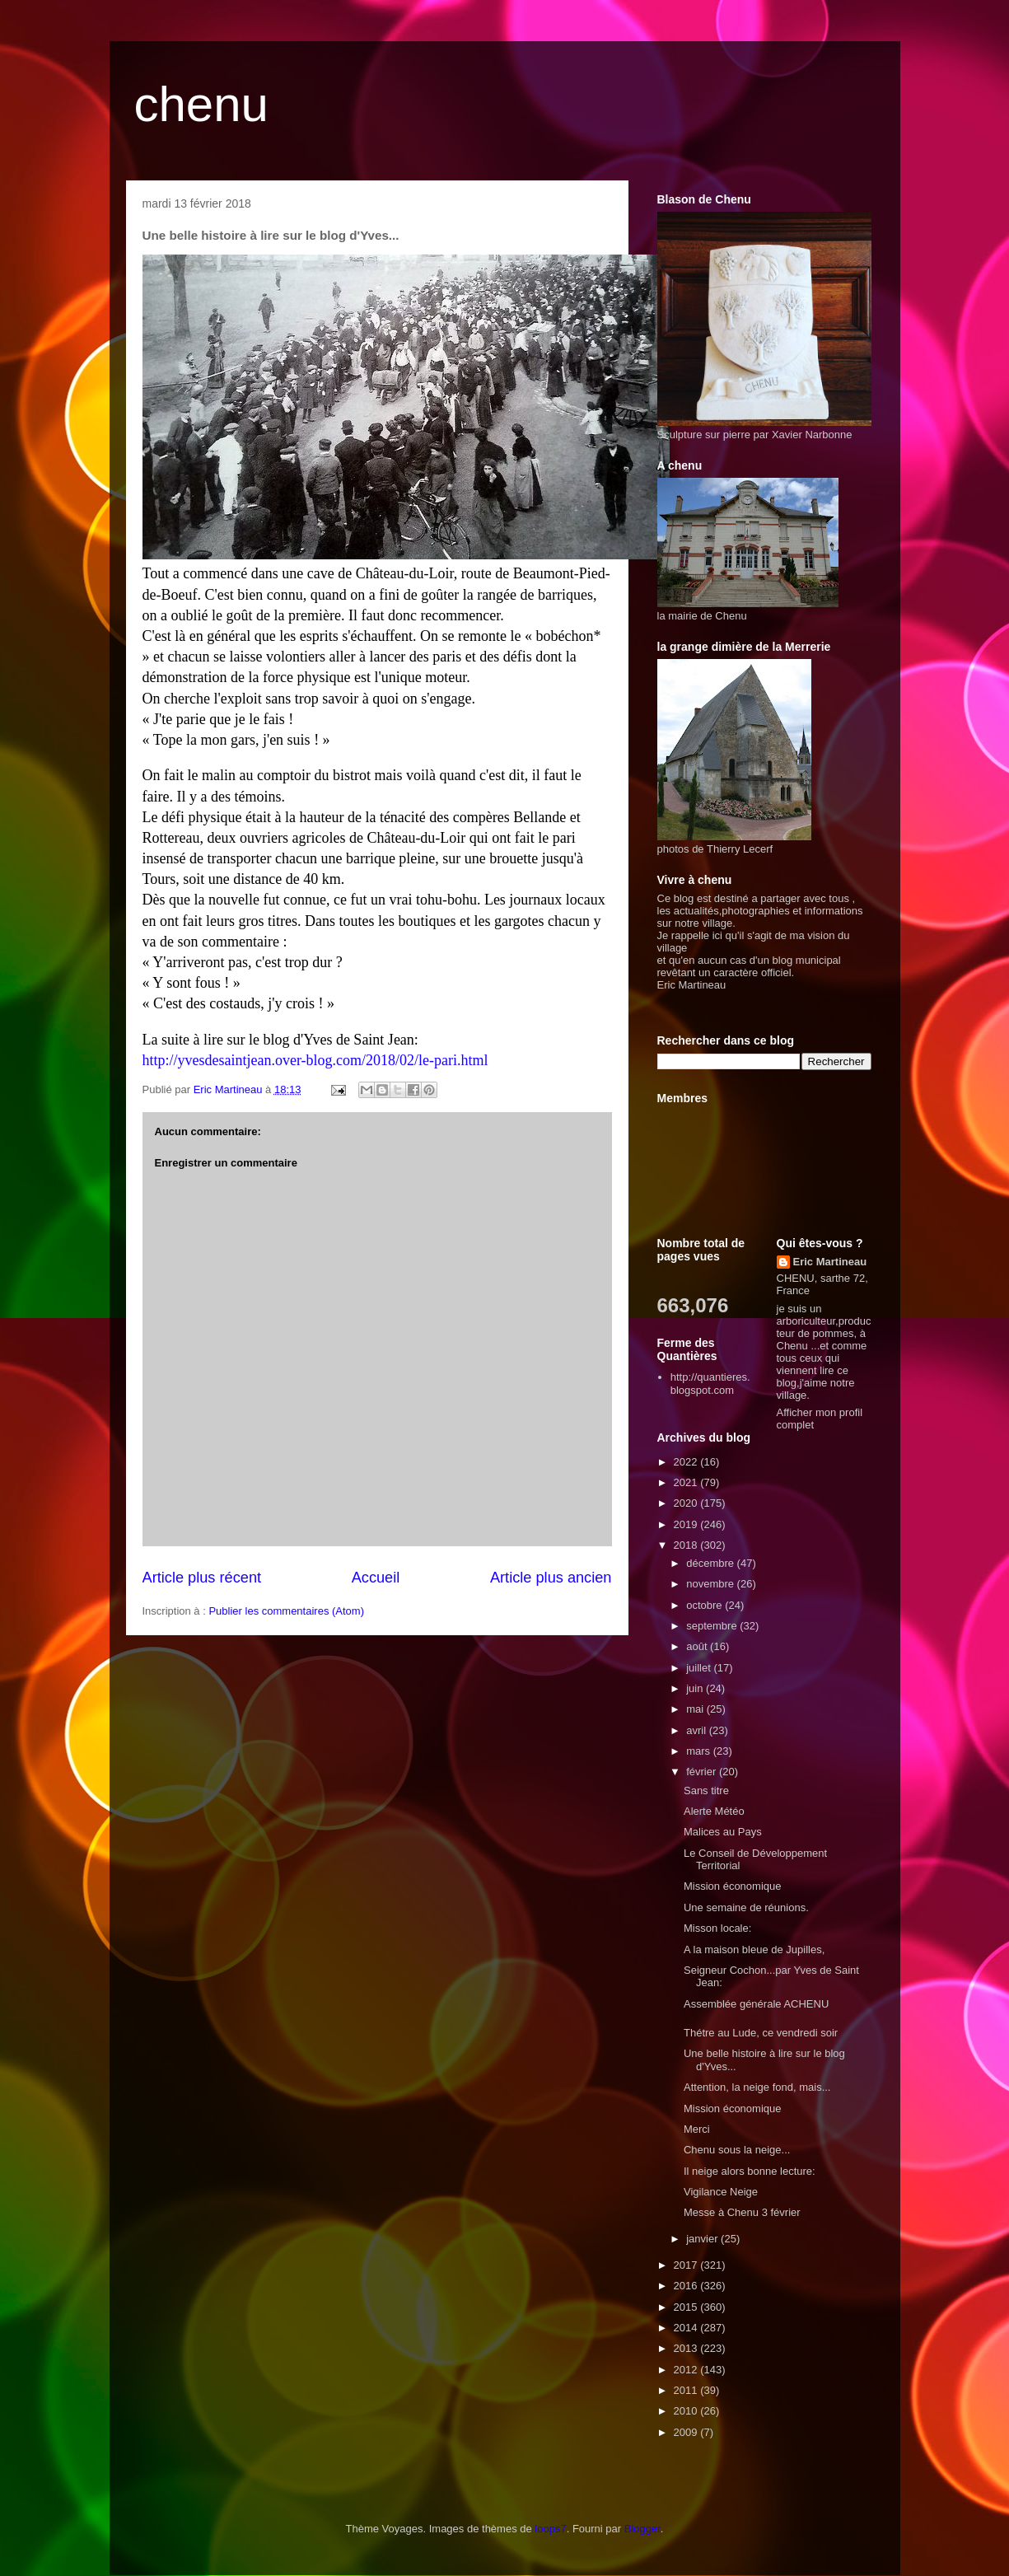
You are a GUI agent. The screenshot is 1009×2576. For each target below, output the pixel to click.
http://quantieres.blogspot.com (710, 1383)
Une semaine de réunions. (746, 1907)
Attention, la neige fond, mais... (757, 2087)
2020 (687, 1503)
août (698, 1646)
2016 (687, 2285)
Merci (697, 2129)
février (702, 1771)
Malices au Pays (723, 1832)
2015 (687, 2307)
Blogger (642, 2528)
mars (699, 1751)
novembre (711, 1584)
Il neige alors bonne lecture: (749, 2171)
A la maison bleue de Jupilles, (754, 1949)
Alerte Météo (714, 1811)
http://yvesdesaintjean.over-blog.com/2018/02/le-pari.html (315, 1060)
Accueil (376, 1577)
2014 (687, 2327)
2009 (687, 2432)
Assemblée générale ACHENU (756, 2004)
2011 (687, 2390)
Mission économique (733, 1886)
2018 (687, 1545)
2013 (687, 2348)
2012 (687, 2369)
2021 (687, 1482)
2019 (687, 1524)
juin (696, 1688)
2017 (687, 2265)
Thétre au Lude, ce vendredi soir (761, 2033)
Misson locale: (717, 1928)
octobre (705, 1605)
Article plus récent (202, 1577)
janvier (703, 2238)
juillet (699, 1668)
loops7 (550, 2528)
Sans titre (706, 1790)
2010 (687, 2411)
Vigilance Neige (721, 2192)
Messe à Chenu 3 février (742, 2212)
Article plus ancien (551, 1577)
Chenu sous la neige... (737, 2150)
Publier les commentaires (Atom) (286, 1611)
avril (697, 1730)
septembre (713, 1626)
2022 (687, 1462)
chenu (201, 104)
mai (696, 1709)
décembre (711, 1563)
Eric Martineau (830, 1261)
